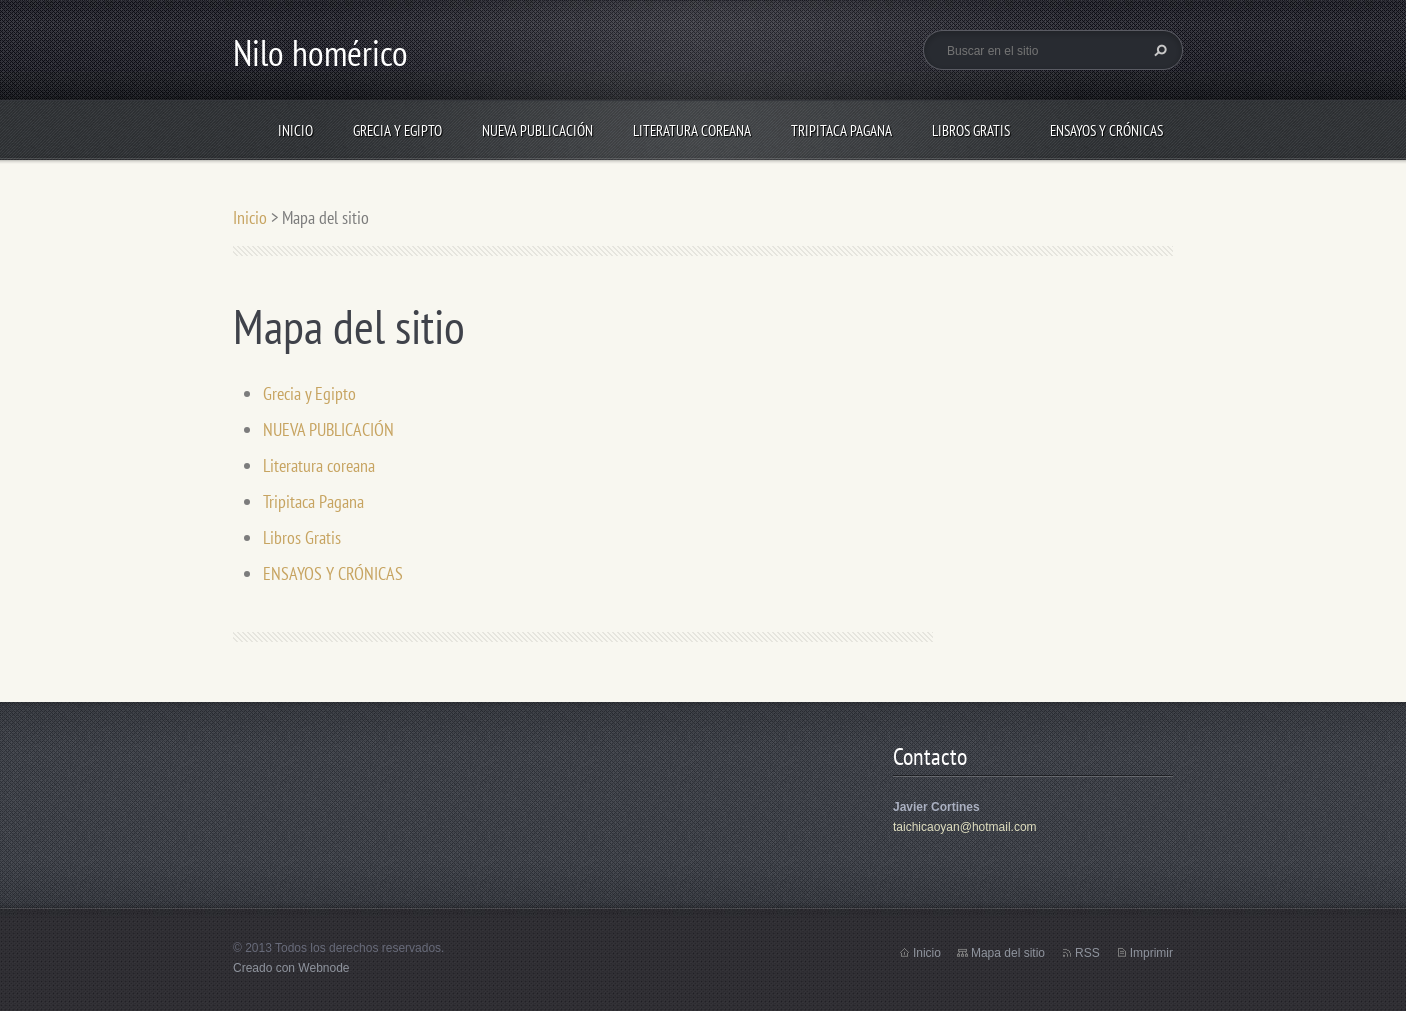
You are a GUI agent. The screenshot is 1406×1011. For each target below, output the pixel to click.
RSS (1087, 953)
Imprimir (1151, 953)
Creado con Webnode (291, 968)
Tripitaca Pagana (841, 130)
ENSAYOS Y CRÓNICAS (1106, 130)
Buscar (1158, 50)
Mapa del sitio (1008, 953)
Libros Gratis (971, 130)
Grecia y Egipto (397, 130)
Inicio (295, 130)
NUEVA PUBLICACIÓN (537, 130)
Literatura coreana (692, 130)
